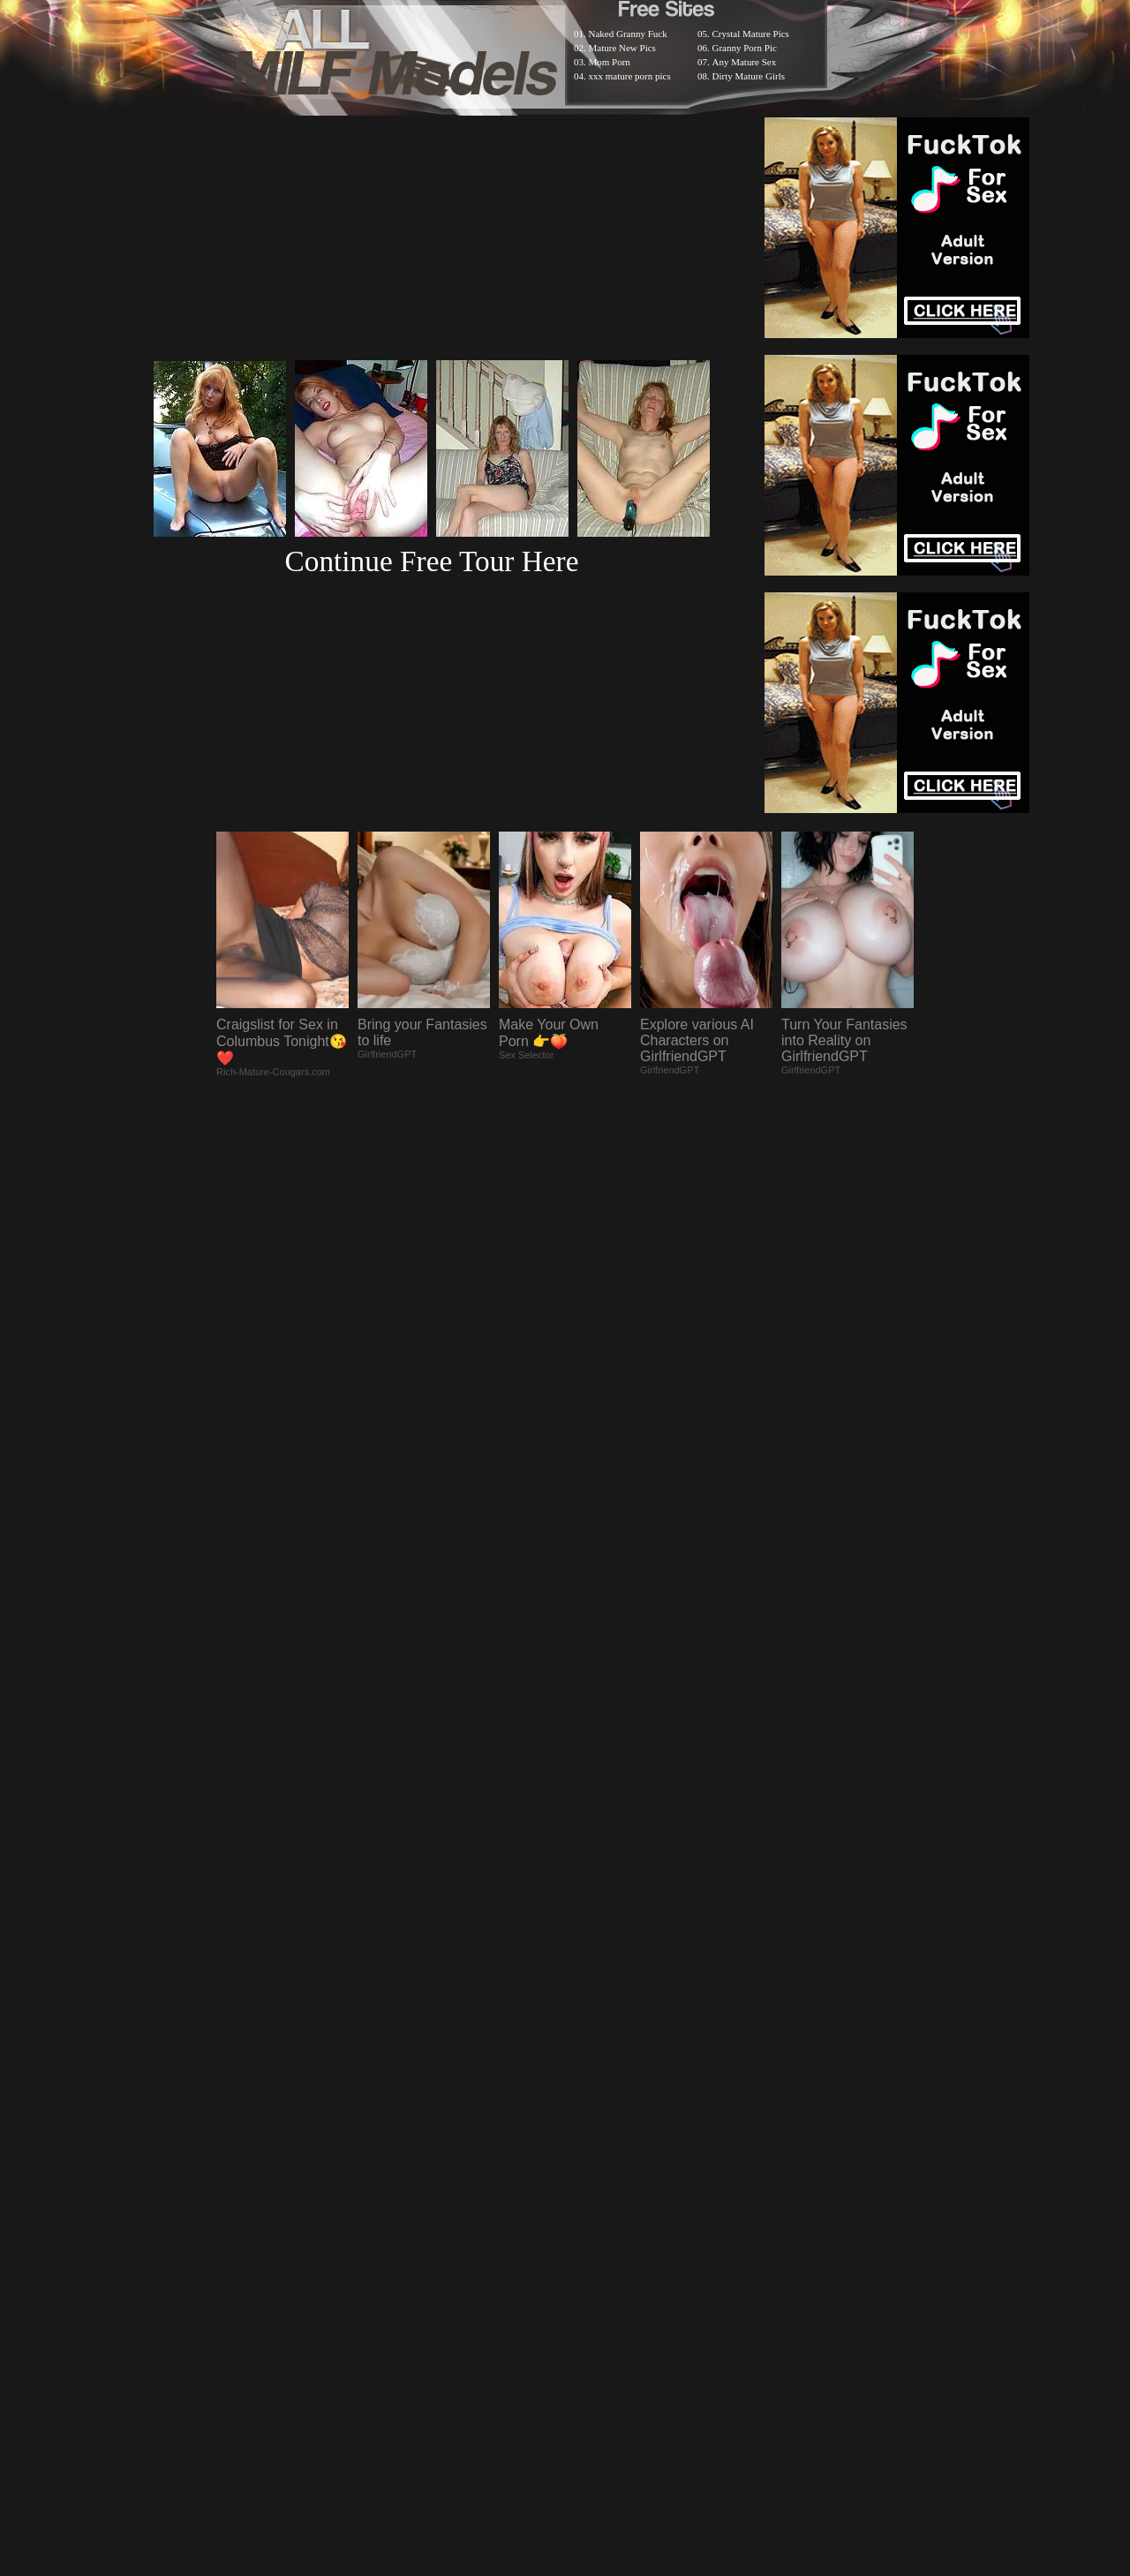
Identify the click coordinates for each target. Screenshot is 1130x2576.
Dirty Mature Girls (748, 76)
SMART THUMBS (596, 2116)
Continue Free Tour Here (431, 561)
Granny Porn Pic (744, 47)
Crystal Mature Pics (750, 33)
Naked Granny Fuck (628, 33)
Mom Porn (609, 61)
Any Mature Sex (744, 61)
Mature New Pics (622, 47)
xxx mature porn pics (630, 76)
